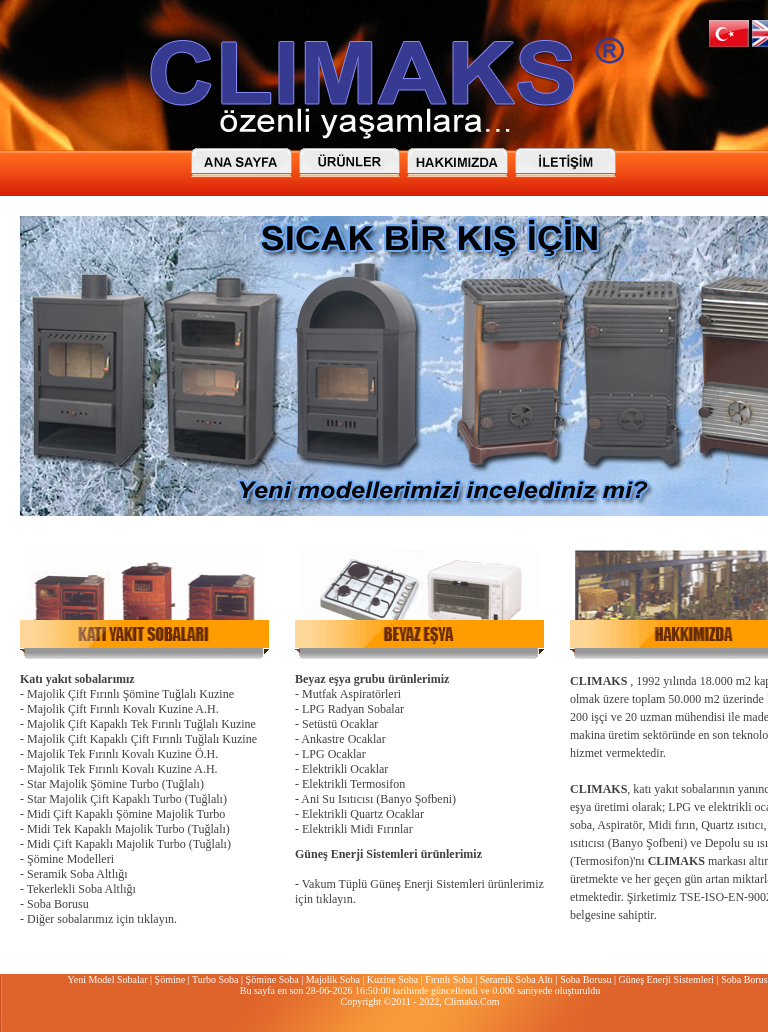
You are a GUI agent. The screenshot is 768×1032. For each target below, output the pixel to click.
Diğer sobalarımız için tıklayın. (102, 919)
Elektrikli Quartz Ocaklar (363, 814)
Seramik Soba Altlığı (77, 874)
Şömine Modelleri (70, 859)
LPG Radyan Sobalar (353, 709)
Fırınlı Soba (449, 979)
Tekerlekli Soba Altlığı (81, 889)
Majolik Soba (333, 979)
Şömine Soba (272, 979)
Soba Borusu (58, 904)
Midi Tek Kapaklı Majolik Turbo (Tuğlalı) (128, 829)
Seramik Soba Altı (516, 979)
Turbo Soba (215, 979)
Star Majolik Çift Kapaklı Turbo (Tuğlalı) (127, 799)
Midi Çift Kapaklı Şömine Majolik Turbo (126, 814)
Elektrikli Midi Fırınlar (357, 829)
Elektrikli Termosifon (353, 784)
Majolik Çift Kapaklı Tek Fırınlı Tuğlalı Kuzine (141, 724)
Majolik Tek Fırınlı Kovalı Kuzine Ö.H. (122, 754)
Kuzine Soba (392, 979)
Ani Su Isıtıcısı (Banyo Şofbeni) (378, 799)
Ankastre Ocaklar (343, 739)
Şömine (170, 979)
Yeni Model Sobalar (107, 979)
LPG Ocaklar (334, 754)
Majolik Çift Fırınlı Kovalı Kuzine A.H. (123, 709)
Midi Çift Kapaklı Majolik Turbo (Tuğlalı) (129, 844)
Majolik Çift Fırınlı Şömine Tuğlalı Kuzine (130, 694)
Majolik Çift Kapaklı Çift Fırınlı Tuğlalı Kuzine (142, 739)
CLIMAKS (598, 681)
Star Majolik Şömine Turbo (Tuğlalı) (115, 784)
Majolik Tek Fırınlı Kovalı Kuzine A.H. (122, 769)
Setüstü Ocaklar (340, 724)
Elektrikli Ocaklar (345, 769)
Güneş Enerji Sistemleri (667, 979)
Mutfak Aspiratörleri (351, 694)
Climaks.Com (471, 1001)
